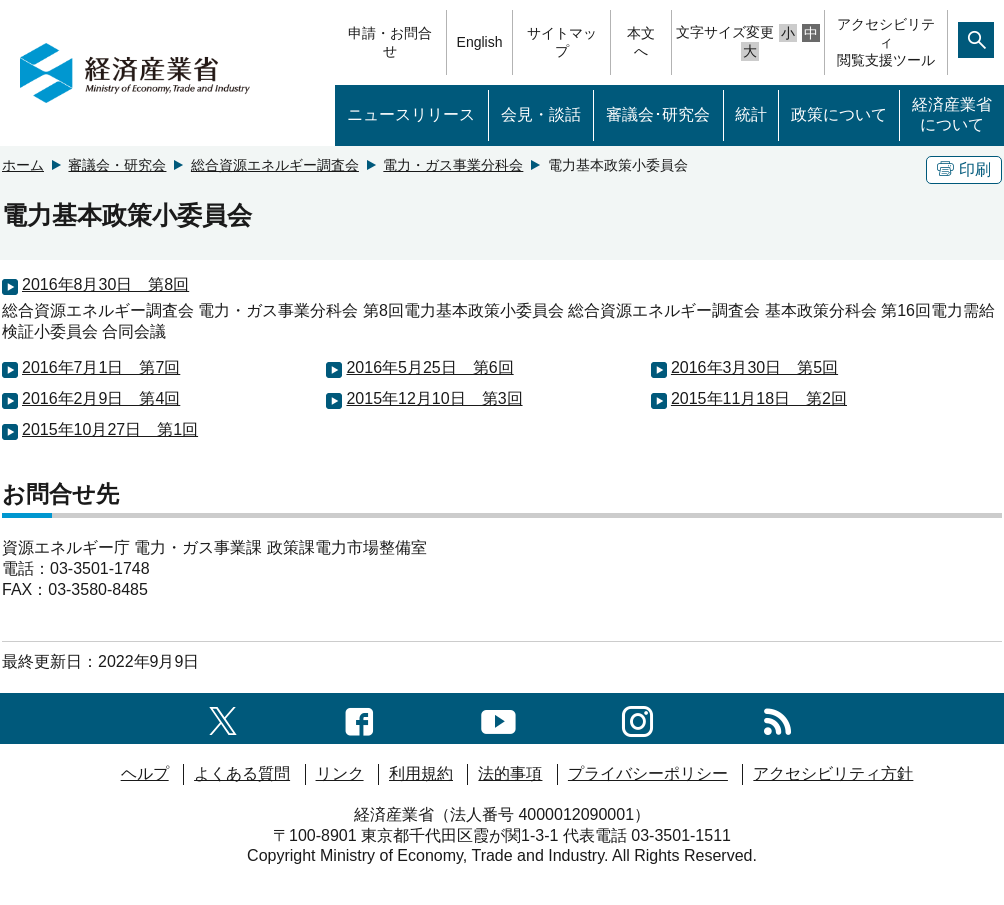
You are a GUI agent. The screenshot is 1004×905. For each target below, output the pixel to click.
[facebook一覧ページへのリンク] (359, 717)
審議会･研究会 (658, 114)
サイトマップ (562, 42)
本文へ (641, 42)
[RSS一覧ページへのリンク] (777, 717)
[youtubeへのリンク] (498, 717)
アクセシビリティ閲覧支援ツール (886, 42)
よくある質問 (242, 773)
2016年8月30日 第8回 (105, 284)
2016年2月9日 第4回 (101, 398)
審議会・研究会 (117, 165)
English (480, 42)
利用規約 (421, 773)
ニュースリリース (411, 114)
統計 (751, 114)
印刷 (964, 169)
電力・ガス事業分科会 (453, 165)
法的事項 (510, 773)
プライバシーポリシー (648, 773)
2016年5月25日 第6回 (429, 367)
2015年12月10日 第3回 (434, 398)
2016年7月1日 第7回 (101, 367)
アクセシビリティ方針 (833, 773)
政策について (839, 114)
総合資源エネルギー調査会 (275, 165)
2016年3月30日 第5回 (754, 367)
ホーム (23, 165)
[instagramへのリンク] (637, 717)
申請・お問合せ (390, 42)
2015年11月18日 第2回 (759, 398)
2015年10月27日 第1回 (110, 429)
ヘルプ (145, 773)
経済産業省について (952, 115)
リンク (340, 773)
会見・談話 (541, 114)
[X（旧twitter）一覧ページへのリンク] (223, 717)
